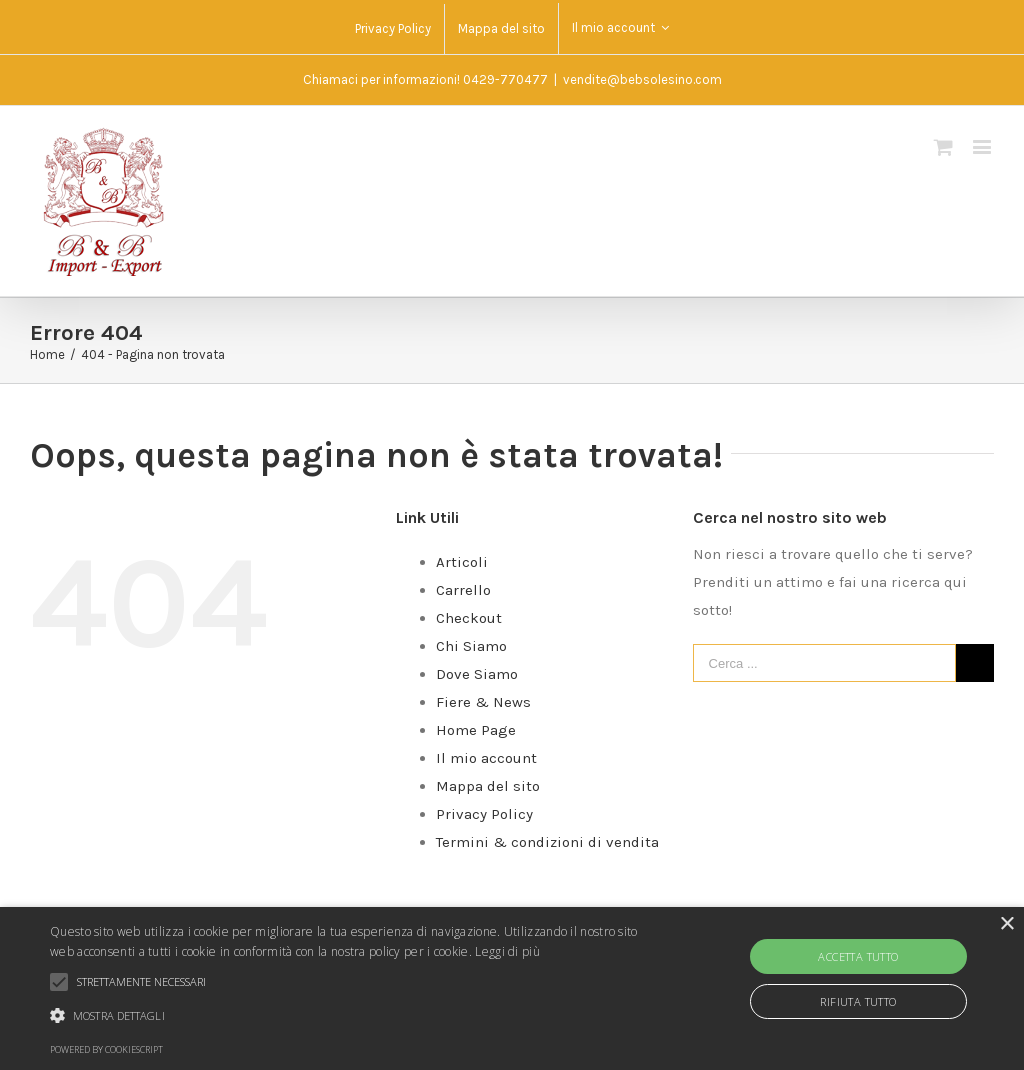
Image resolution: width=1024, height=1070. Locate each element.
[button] (350, 1016)
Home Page (476, 730)
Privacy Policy (484, 814)
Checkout (469, 618)
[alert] (512, 988)
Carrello (463, 590)
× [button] (1006, 924)
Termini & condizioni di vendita (547, 842)
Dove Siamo (477, 674)
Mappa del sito (488, 786)
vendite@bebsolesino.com (642, 79)
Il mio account (486, 758)
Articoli (462, 562)
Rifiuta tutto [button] (858, 1001)
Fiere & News (483, 702)
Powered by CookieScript (106, 1049)
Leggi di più (507, 951)
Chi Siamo (471, 646)
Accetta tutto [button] (858, 956)
